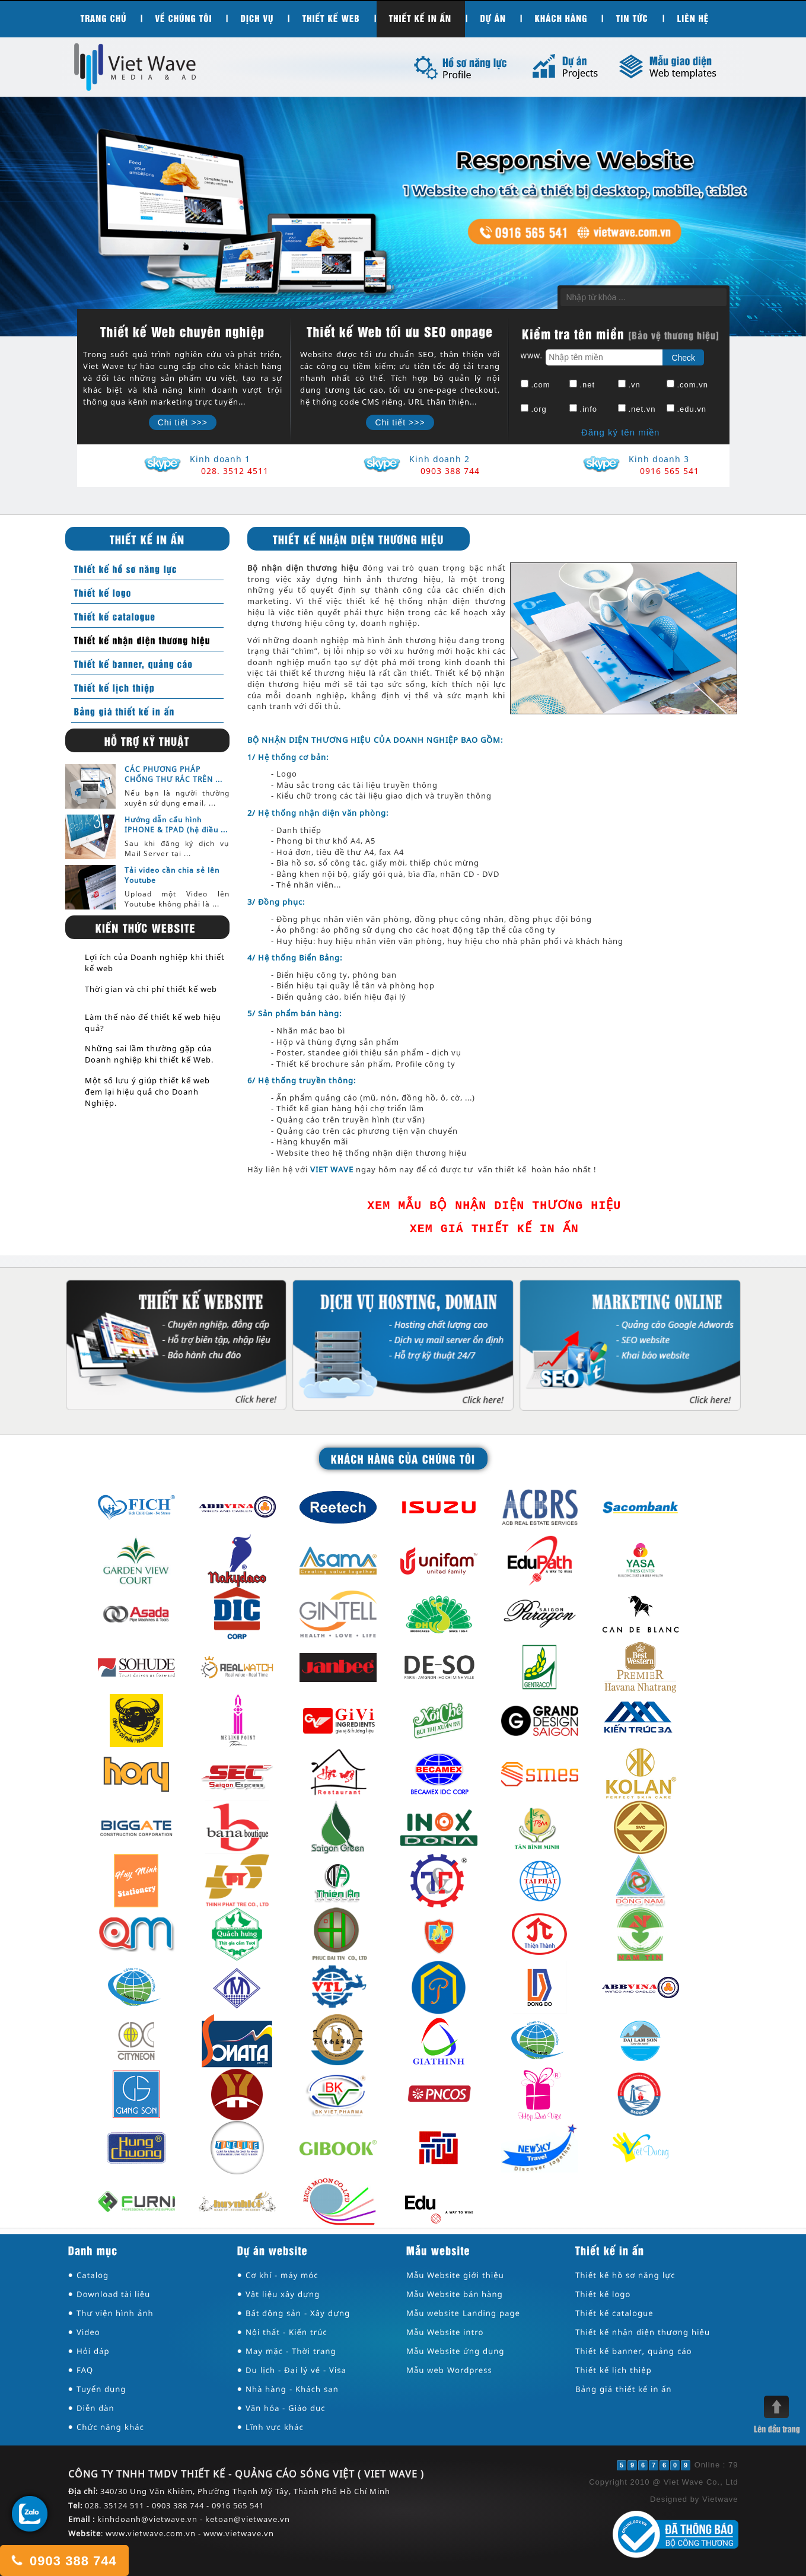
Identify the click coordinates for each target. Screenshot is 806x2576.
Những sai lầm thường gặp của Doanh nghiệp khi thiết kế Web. (149, 1054)
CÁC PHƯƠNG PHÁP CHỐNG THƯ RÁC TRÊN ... (173, 774)
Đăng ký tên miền (620, 432)
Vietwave (720, 2499)
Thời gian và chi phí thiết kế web (151, 989)
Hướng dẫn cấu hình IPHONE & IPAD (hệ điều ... (176, 825)
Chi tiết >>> (183, 422)
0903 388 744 (63, 2560)
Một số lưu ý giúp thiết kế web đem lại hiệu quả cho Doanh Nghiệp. (147, 1091)
